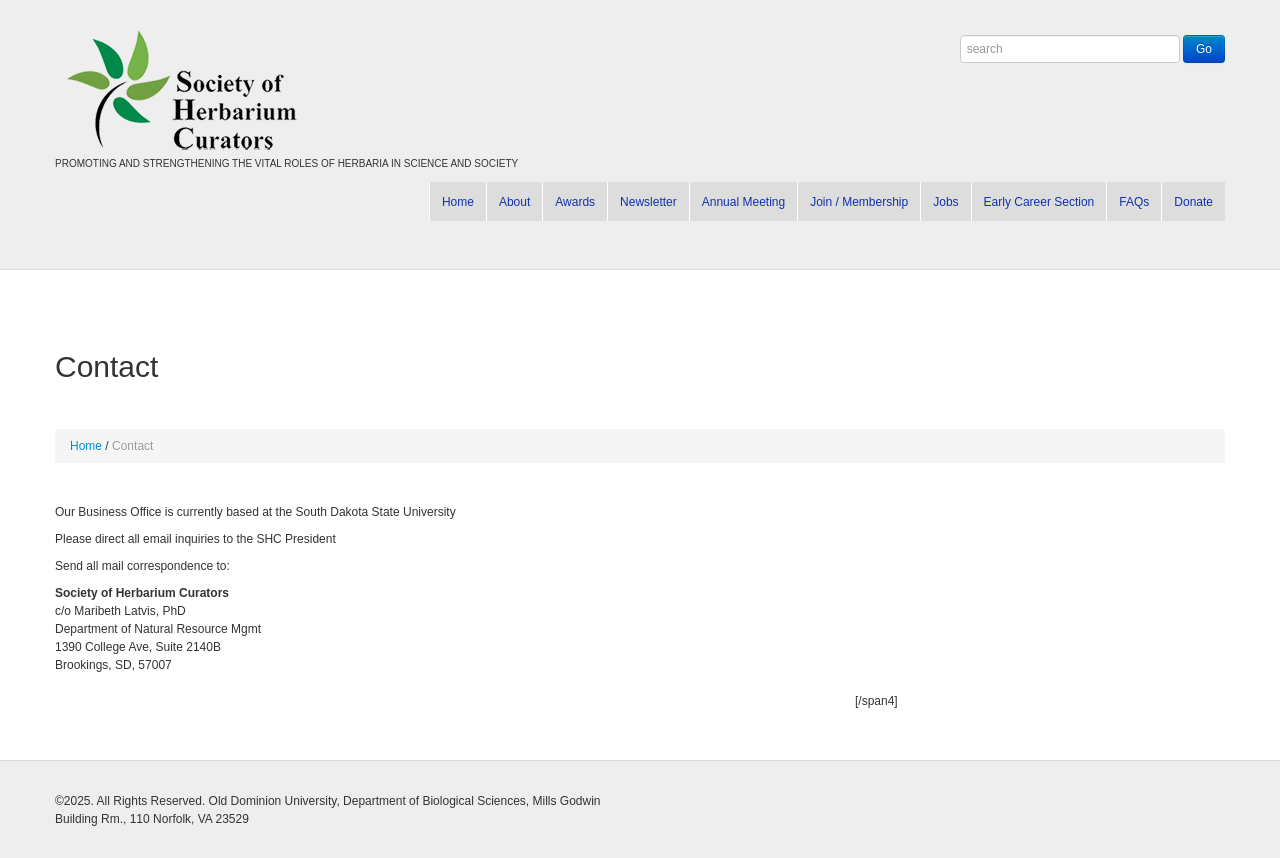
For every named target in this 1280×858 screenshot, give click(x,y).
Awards (575, 202)
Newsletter (648, 202)
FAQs (1134, 202)
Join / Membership (859, 202)
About (514, 202)
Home (458, 202)
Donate (1193, 202)
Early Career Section (1039, 202)
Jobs (945, 202)
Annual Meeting (743, 202)
